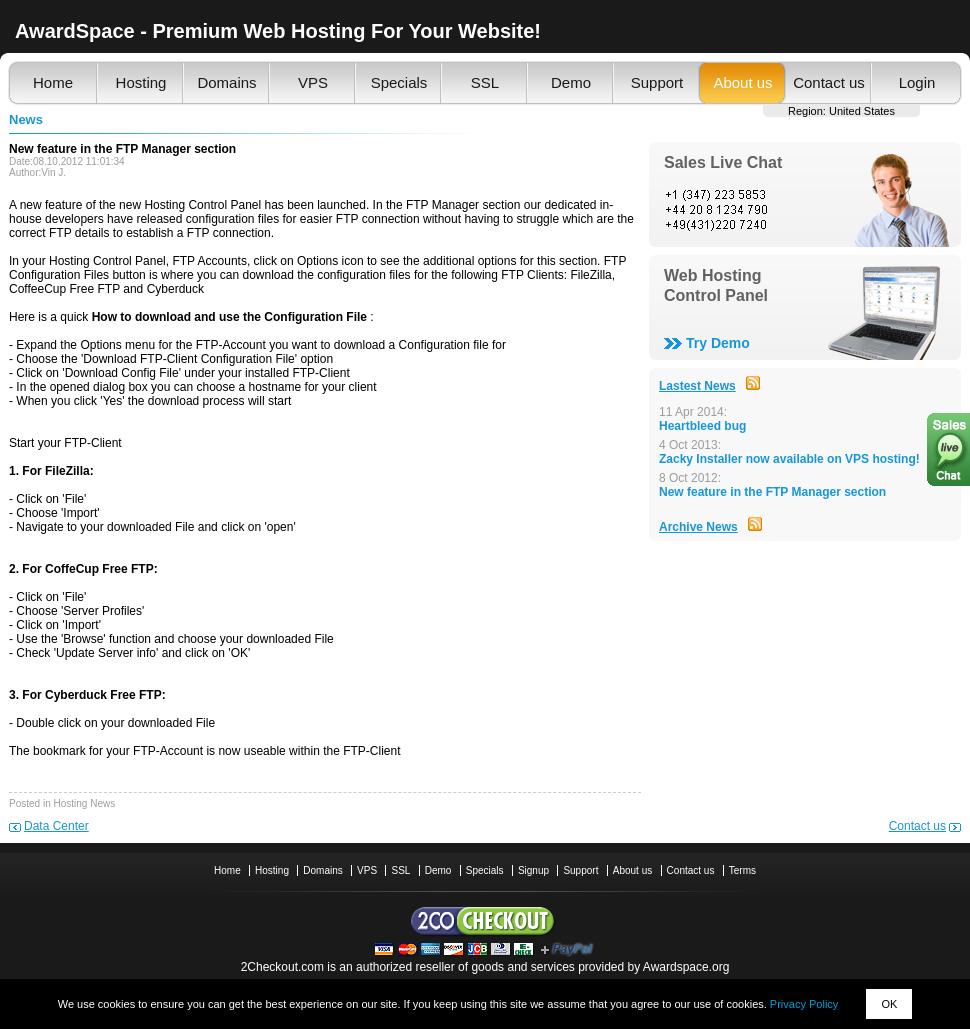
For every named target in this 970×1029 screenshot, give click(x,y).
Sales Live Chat (723, 162)
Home (53, 82)
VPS (313, 82)
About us (742, 82)
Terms (742, 870)
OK (889, 1004)
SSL (485, 82)
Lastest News (697, 386)
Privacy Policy (804, 1004)
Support (657, 82)
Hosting (141, 82)
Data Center (56, 826)
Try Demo (718, 343)
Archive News (698, 527)
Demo (571, 82)
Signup (533, 870)
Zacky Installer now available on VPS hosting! (789, 459)
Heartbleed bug (702, 426)
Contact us (829, 82)
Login (917, 82)
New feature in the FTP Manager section (772, 492)
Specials (399, 82)
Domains (226, 82)
